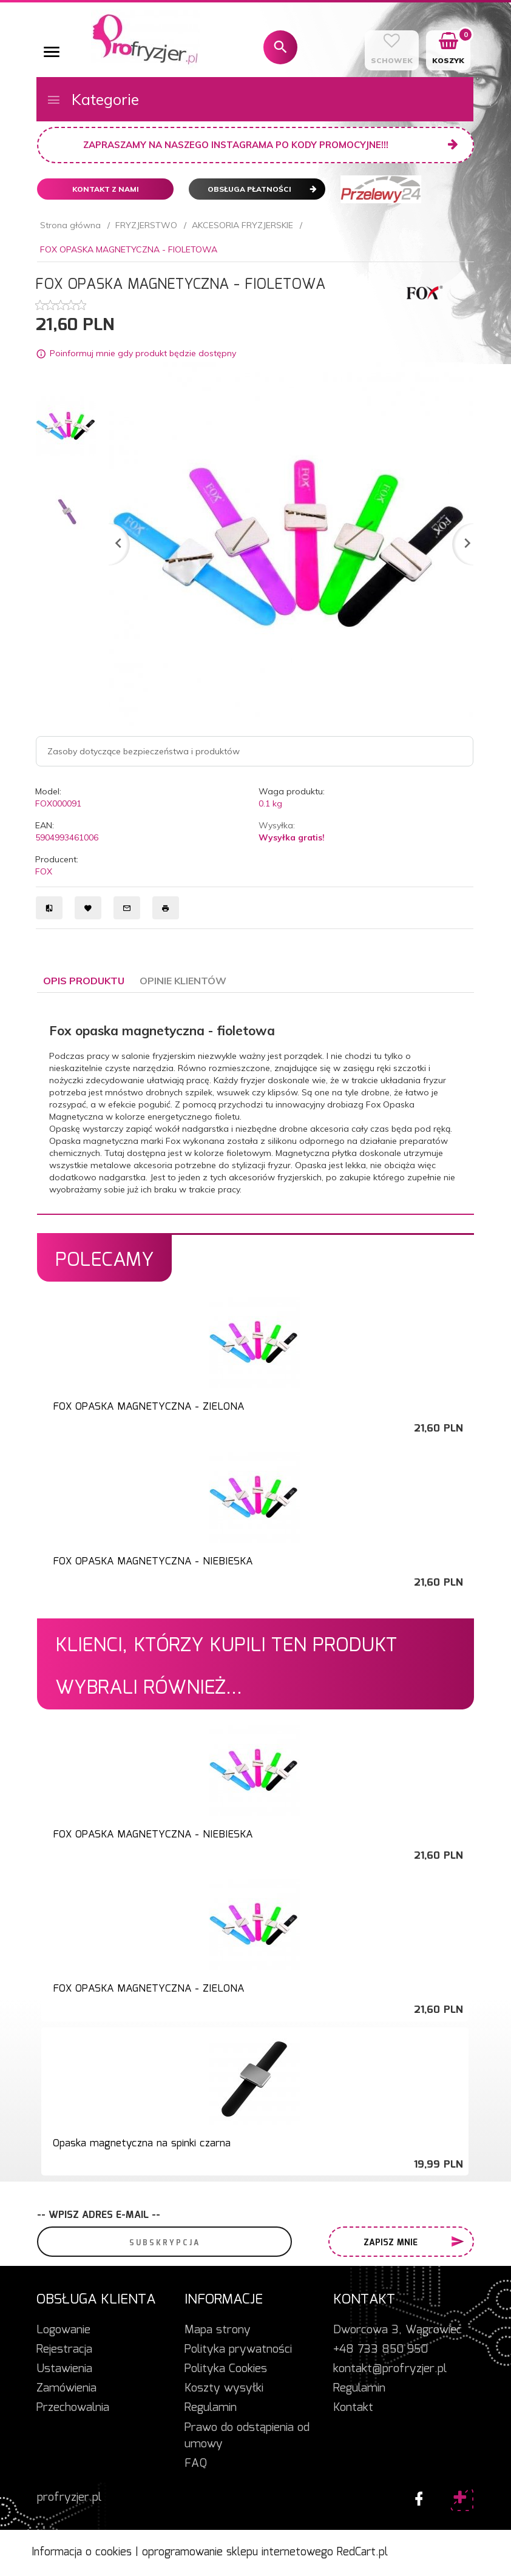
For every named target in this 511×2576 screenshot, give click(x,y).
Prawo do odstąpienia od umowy (247, 2436)
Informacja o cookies (82, 2552)
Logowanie (63, 2330)
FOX (43, 871)
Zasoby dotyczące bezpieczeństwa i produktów (143, 751)
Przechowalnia (72, 2408)
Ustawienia (64, 2369)
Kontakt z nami (105, 189)
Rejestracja (64, 2350)
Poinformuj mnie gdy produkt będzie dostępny (143, 353)
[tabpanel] (255, 1103)
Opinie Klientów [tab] (183, 981)
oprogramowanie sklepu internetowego (237, 2552)
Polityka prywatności (238, 2350)
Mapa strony (217, 2330)
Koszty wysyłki (223, 2388)
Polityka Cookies (225, 2369)
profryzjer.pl (69, 2498)
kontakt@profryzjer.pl (390, 2369)
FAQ (195, 2464)
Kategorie (92, 99)
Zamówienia (66, 2388)
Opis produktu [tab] (83, 981)
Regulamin (210, 2408)
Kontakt (353, 2408)
